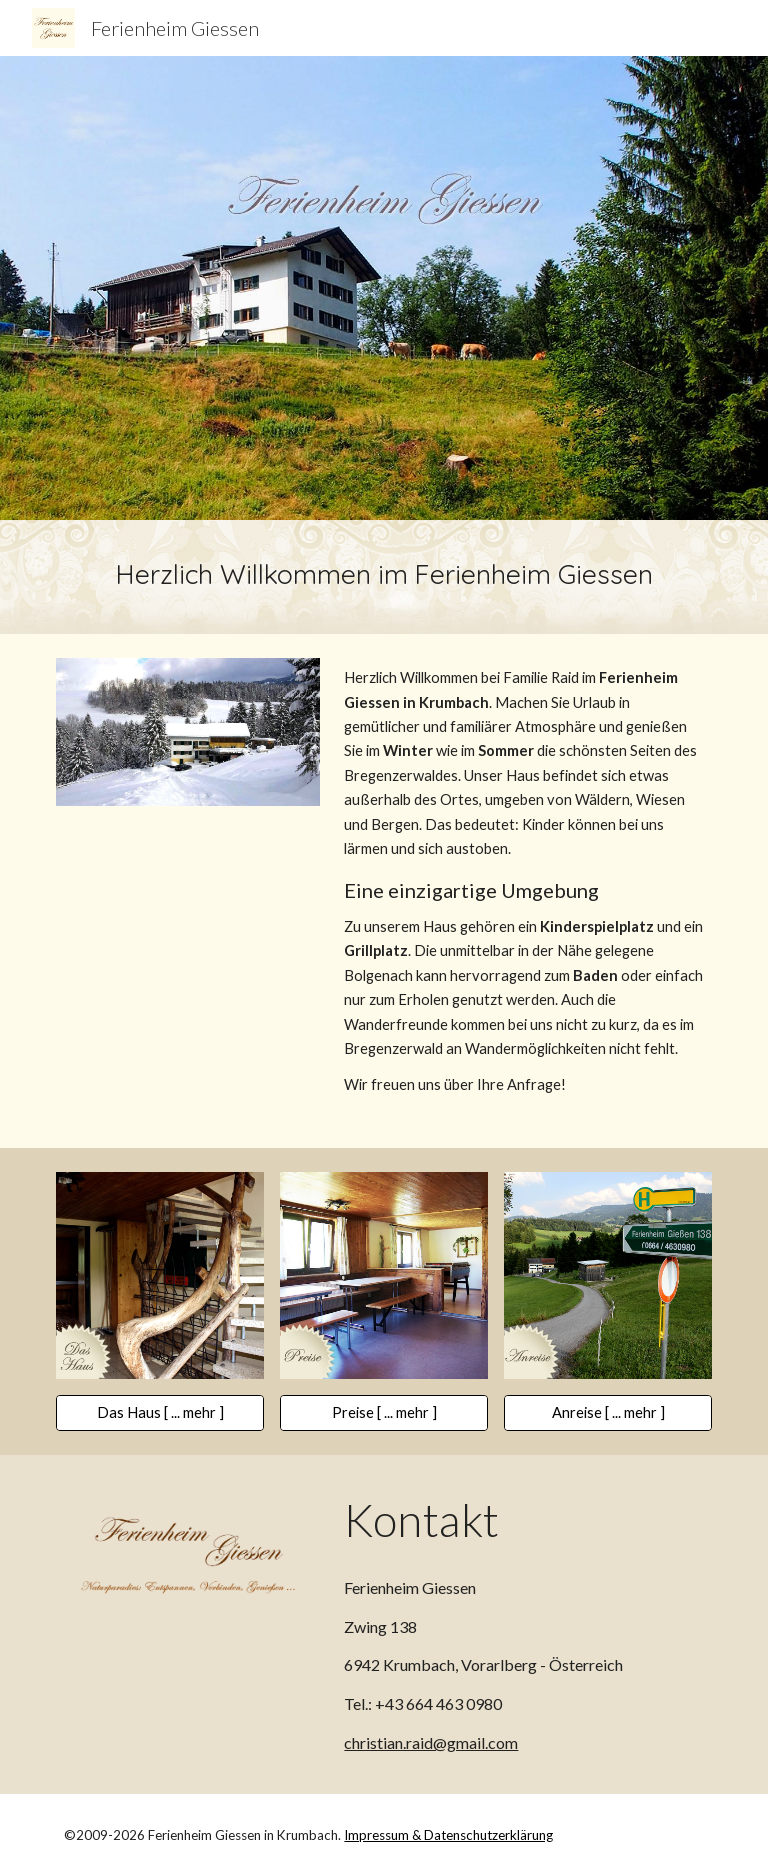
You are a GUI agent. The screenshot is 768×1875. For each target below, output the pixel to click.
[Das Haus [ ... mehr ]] (159, 1413)
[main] (383, 577)
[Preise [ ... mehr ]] (383, 1413)
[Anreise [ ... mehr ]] (607, 1413)
